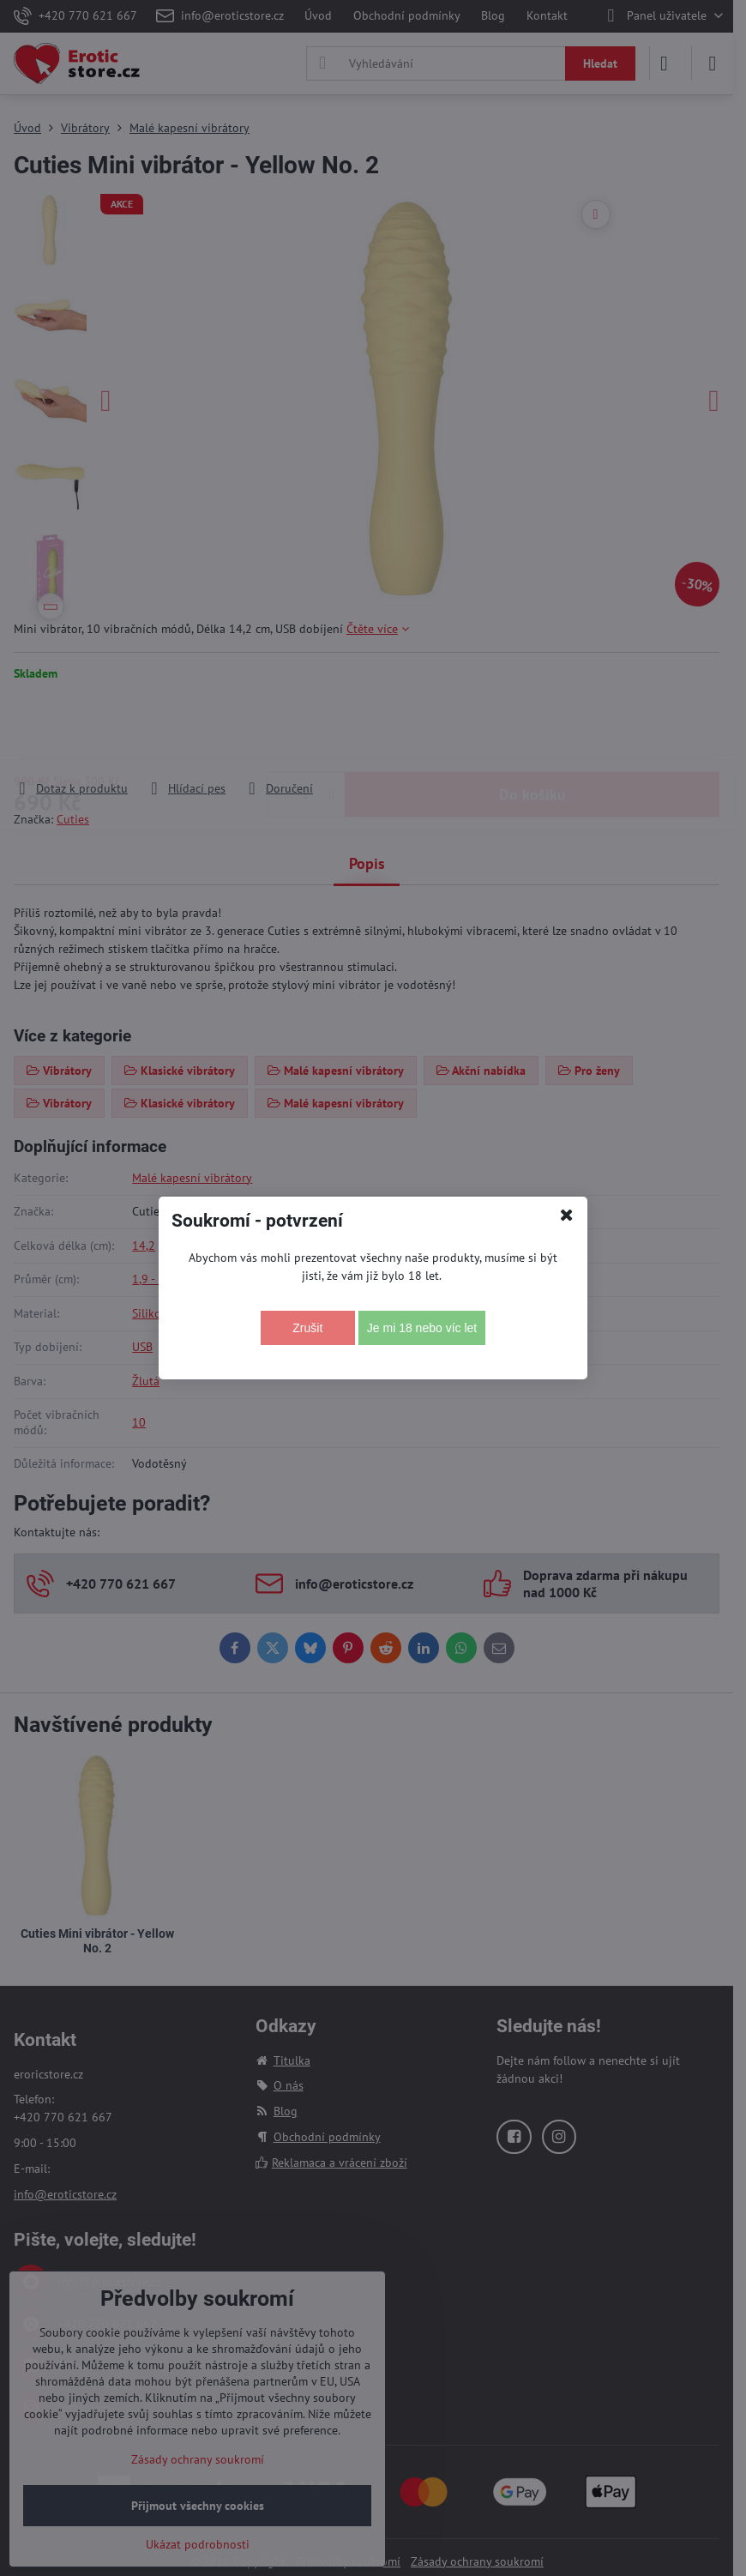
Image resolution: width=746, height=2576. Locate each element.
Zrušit (307, 1328)
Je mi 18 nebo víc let (422, 1328)
